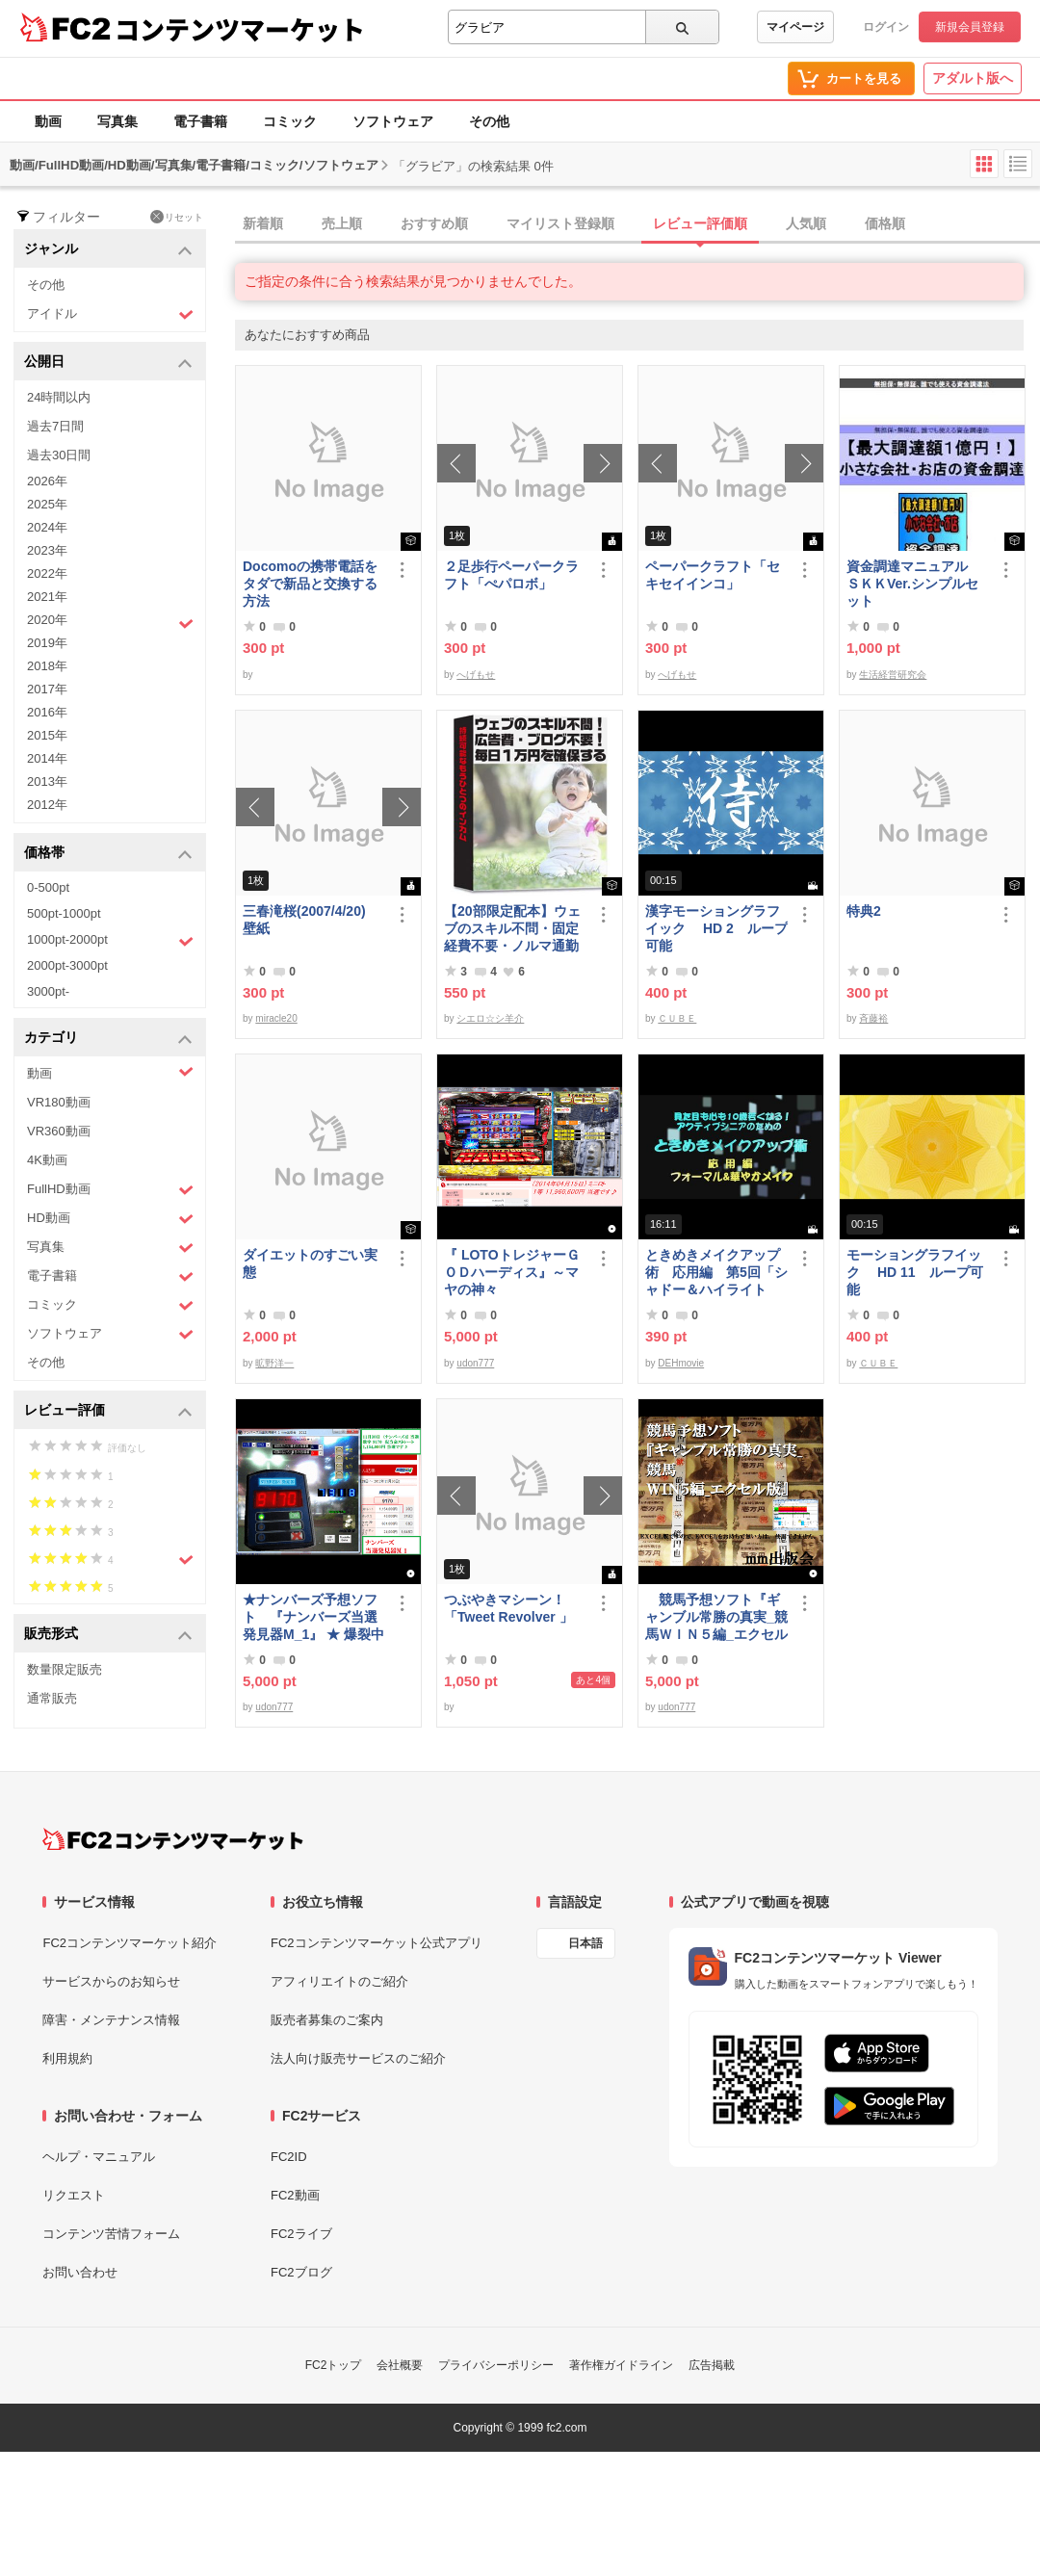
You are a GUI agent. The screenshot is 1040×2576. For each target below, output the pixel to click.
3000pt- (48, 991)
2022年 (47, 573)
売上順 (342, 223)
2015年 (47, 735)
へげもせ (475, 674)
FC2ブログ (301, 2272)
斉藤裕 (873, 1018)
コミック (290, 121)
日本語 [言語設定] (585, 1943)
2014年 (47, 758)
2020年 (110, 622)
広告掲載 (712, 2365)
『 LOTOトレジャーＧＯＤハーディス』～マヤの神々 (512, 1272)
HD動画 (110, 1218)
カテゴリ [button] (108, 1038)
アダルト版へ (972, 78)
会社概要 (400, 2365)
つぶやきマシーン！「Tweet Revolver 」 (508, 1608)
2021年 (47, 596)
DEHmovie (681, 1363)
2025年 (47, 504)
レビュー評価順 (700, 223)
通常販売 (52, 1698)
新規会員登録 (969, 27)
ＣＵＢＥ (677, 1018)
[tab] (637, 224)
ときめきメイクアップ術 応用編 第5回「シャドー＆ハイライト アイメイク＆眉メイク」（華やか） (716, 1272)
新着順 (263, 223)
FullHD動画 (110, 1190)
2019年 (47, 643)
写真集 (117, 121)
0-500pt (48, 887)
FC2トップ (333, 2365)
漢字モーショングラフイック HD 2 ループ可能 (716, 928)
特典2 (863, 911)
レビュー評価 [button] (108, 1411)
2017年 (47, 689)
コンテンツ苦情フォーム (111, 2233)
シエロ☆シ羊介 (490, 1018)
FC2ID (289, 2156)
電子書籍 (200, 121)
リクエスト (73, 2195)
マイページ (795, 27)
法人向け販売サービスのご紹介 (358, 2058)
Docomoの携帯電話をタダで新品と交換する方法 (310, 584)
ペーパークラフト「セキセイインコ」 (712, 575)
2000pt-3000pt (67, 965)
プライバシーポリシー (496, 2365)
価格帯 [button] (108, 854)
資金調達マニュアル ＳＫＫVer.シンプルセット (913, 584)
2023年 (47, 550)
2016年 (47, 712)
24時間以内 (59, 397)
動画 (48, 121)
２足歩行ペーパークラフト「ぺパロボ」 (511, 575)
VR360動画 (59, 1131)
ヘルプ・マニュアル (98, 2156)
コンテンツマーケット (240, 29)
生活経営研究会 (892, 674)
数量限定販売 (64, 1669)
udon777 (475, 1363)
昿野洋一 (274, 1363)
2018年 (47, 666)
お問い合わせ (79, 2272)
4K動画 (47, 1160)
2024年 (47, 527)
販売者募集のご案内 (327, 2020)
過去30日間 (59, 455)
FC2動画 (295, 2195)
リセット (176, 216)
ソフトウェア (392, 121)
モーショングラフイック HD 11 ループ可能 (914, 1272)
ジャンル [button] (108, 250)
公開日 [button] (108, 362)
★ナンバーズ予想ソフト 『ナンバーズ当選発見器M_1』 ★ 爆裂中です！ (313, 1617)
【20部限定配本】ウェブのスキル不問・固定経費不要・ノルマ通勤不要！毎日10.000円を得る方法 (512, 928)
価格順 (885, 223)
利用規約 (67, 2058)
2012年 (47, 804)
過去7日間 (55, 426)
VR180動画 (59, 1102)
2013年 (47, 781)
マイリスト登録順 (560, 223)
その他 (489, 121)
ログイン (886, 27)
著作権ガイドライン (621, 2365)
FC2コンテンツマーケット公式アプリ (376, 1943)
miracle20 (276, 1018)
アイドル (110, 314)
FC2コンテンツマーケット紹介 (129, 1943)
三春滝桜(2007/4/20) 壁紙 (311, 919)
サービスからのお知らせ (111, 1981)
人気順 (806, 223)
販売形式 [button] (108, 1635)
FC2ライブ (301, 2233)
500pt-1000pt (64, 913)
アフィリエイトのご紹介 (339, 1981)
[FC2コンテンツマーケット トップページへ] (172, 1839)
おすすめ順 (434, 223)
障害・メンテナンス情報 (111, 2020)
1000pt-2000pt (110, 941)
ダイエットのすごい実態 (310, 1263)
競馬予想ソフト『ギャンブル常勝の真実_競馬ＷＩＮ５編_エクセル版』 (716, 1617)
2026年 (47, 481)
